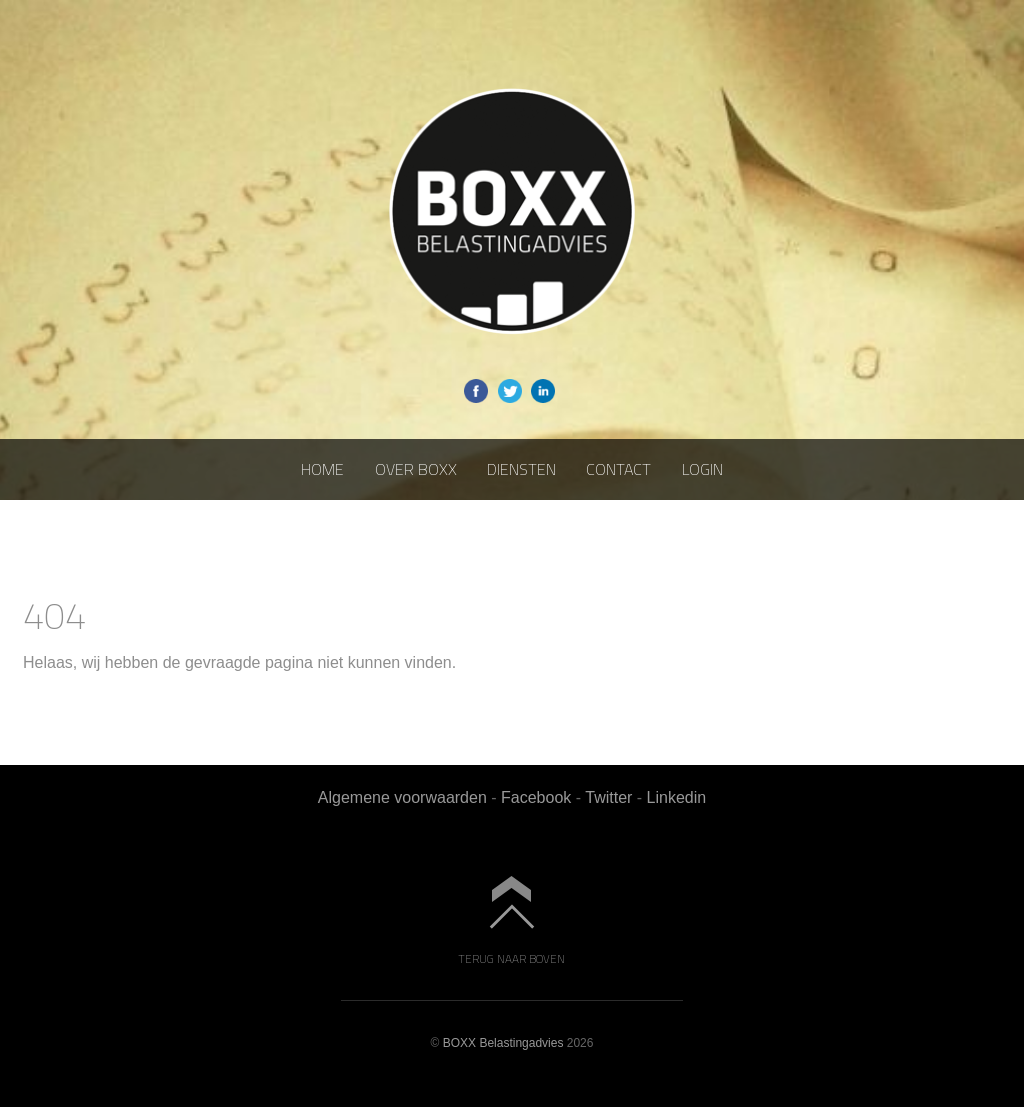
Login (702, 469)
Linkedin (677, 797)
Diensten (521, 469)
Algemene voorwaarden (402, 797)
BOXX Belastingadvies (503, 1043)
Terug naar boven (511, 958)
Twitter (608, 797)
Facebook (536, 797)
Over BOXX (416, 469)
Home (322, 469)
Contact (618, 469)
